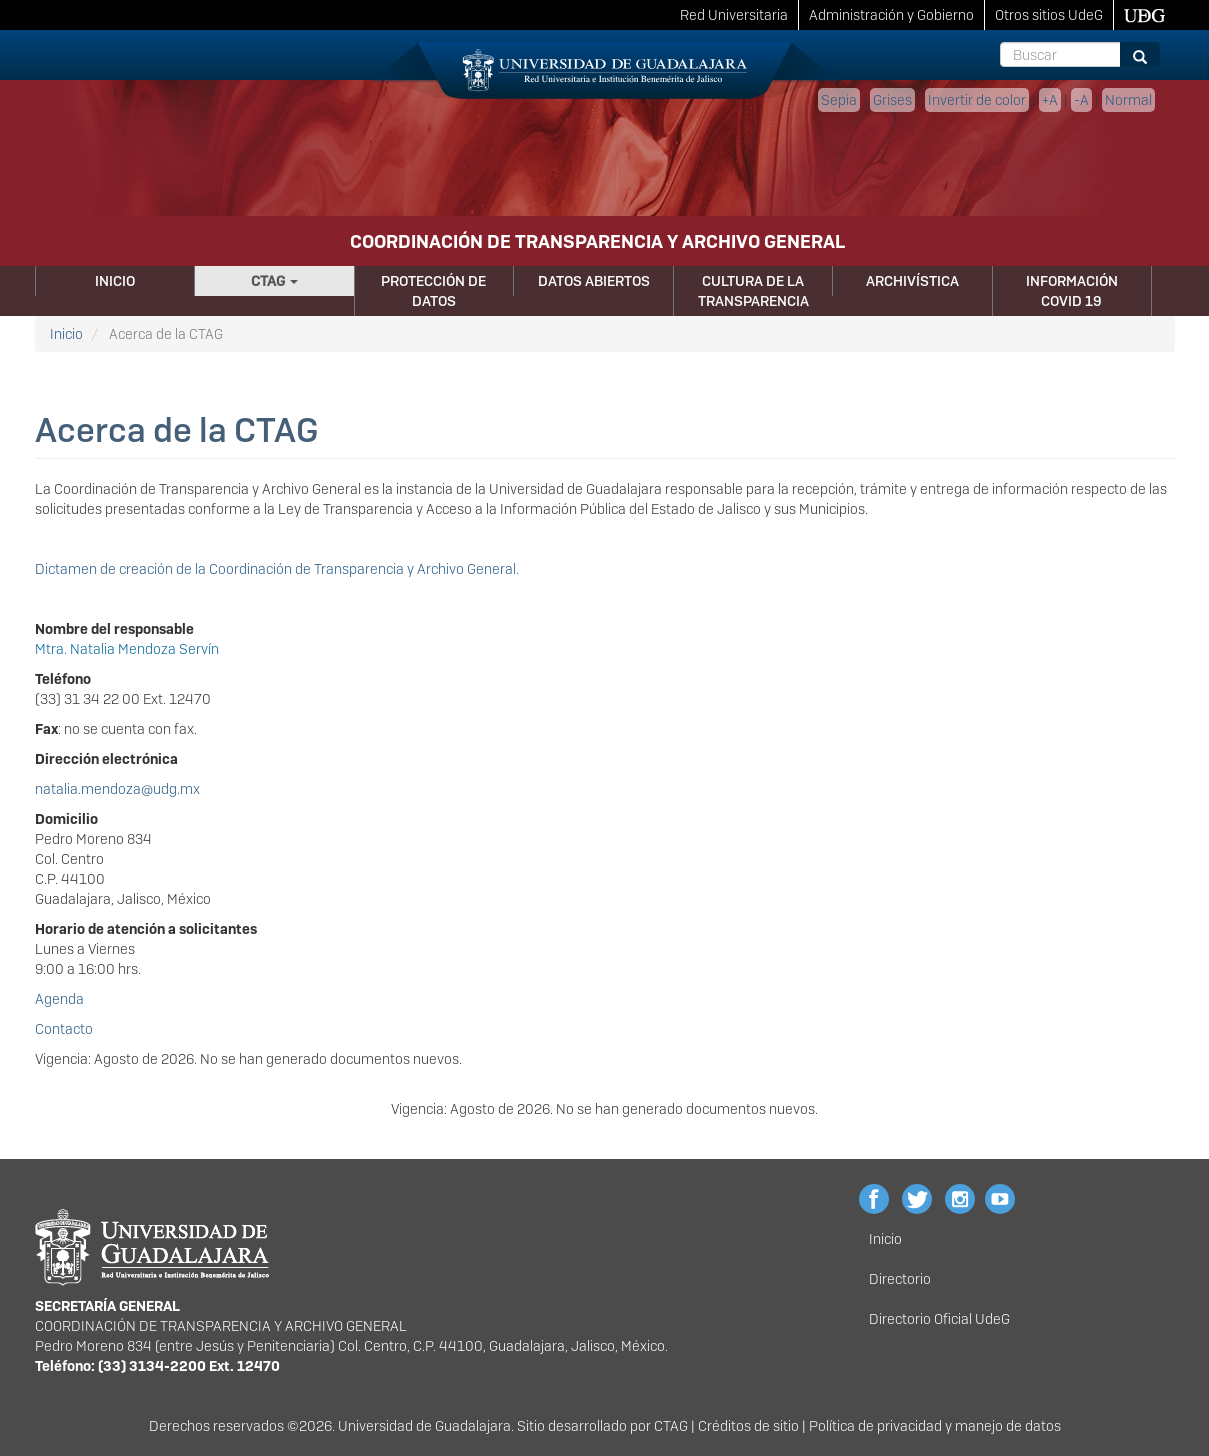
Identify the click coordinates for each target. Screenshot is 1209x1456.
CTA (666, 1426)
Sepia (839, 100)
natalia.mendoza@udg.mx (117, 789)
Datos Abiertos (594, 281)
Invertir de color (977, 100)
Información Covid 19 (1072, 291)
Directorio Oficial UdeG (939, 1319)
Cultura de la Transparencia (753, 291)
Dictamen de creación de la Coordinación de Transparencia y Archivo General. (277, 569)
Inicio (115, 281)
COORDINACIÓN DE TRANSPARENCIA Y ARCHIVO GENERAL (597, 241)
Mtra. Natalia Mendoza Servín (127, 649)
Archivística (912, 281)
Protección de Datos (433, 291)
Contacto (64, 1029)
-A (1081, 100)
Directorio (900, 1279)
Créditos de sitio (748, 1426)
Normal (1128, 100)
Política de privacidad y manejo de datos (935, 1426)
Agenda (59, 999)
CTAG (274, 281)
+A (1050, 100)
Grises (892, 100)
